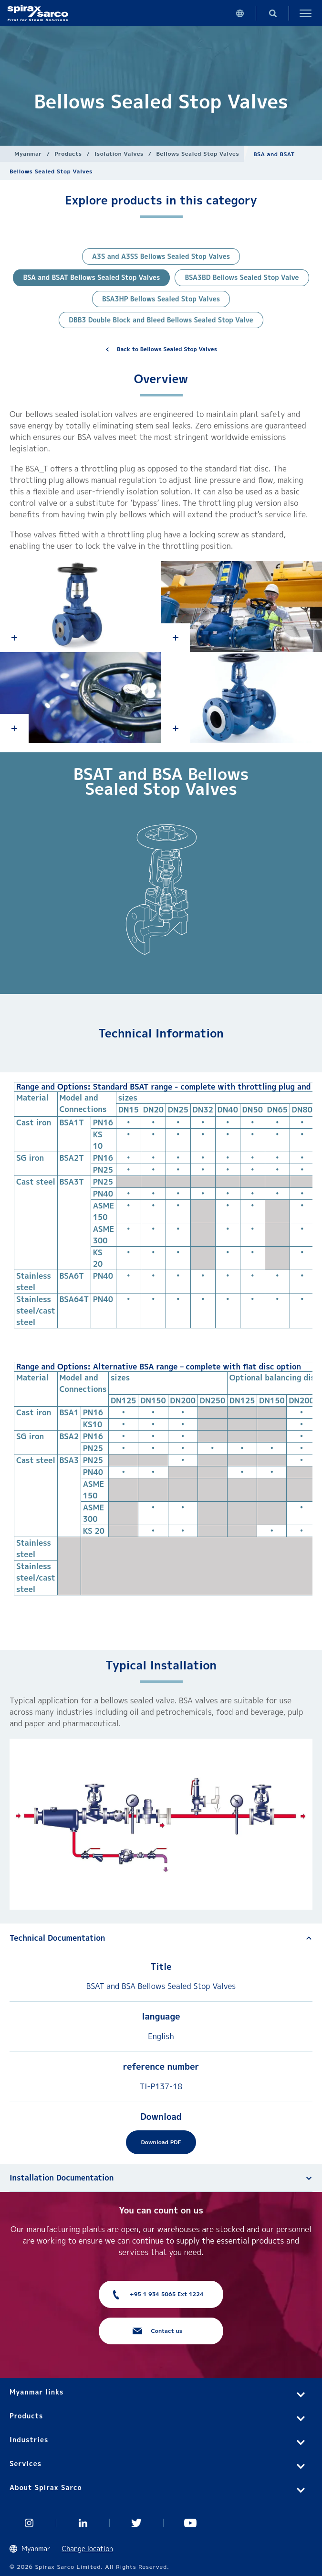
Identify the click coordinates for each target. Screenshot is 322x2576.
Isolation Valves (119, 154)
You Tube (190, 2523)
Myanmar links (36, 2391)
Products (68, 154)
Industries (29, 2439)
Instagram (29, 2523)
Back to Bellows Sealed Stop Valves (167, 349)
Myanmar (28, 154)
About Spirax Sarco (46, 2487)
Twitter (136, 2523)
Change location (88, 2548)
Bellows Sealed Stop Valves (197, 154)
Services (26, 2463)
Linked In (83, 2523)
